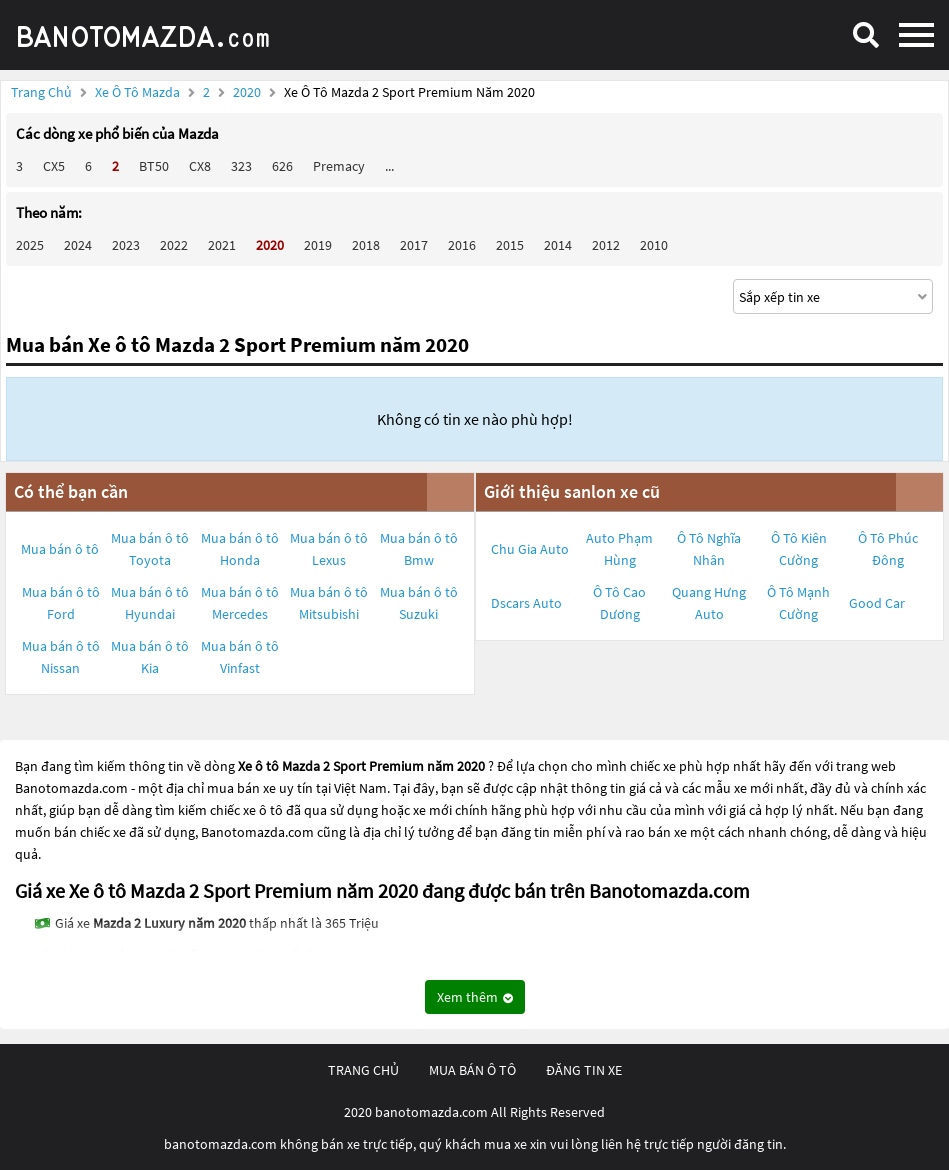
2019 (318, 245)
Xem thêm (475, 997)
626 (282, 166)
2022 (174, 245)
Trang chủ (41, 92)
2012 (606, 245)
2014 (558, 245)
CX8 (200, 166)
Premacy (339, 166)
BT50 (154, 166)
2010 (654, 245)
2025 (30, 245)
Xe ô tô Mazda (137, 92)
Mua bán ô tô (60, 549)
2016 (462, 245)
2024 (78, 245)
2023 (126, 245)
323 (241, 166)
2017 (414, 245)
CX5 (54, 166)
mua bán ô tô (472, 1070)
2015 (510, 245)
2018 (366, 245)
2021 (222, 245)
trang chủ (363, 1070)
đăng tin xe (584, 1070)
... (389, 166)
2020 (248, 92)
